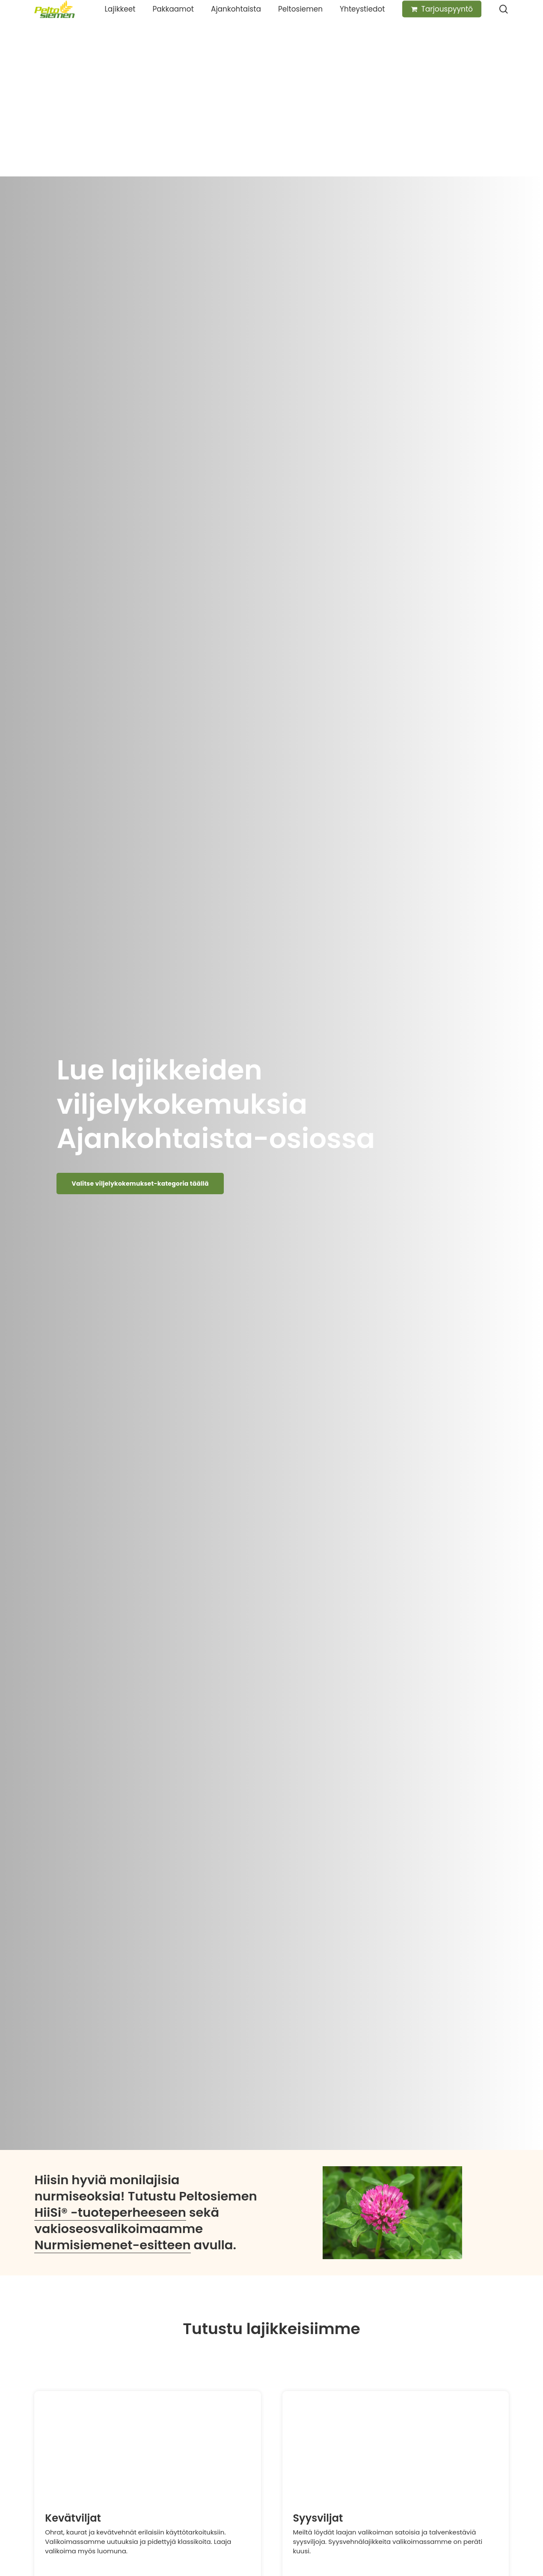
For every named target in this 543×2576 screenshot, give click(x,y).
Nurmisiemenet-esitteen (112, 2245)
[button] (139, 1183)
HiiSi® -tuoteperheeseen (110, 2212)
